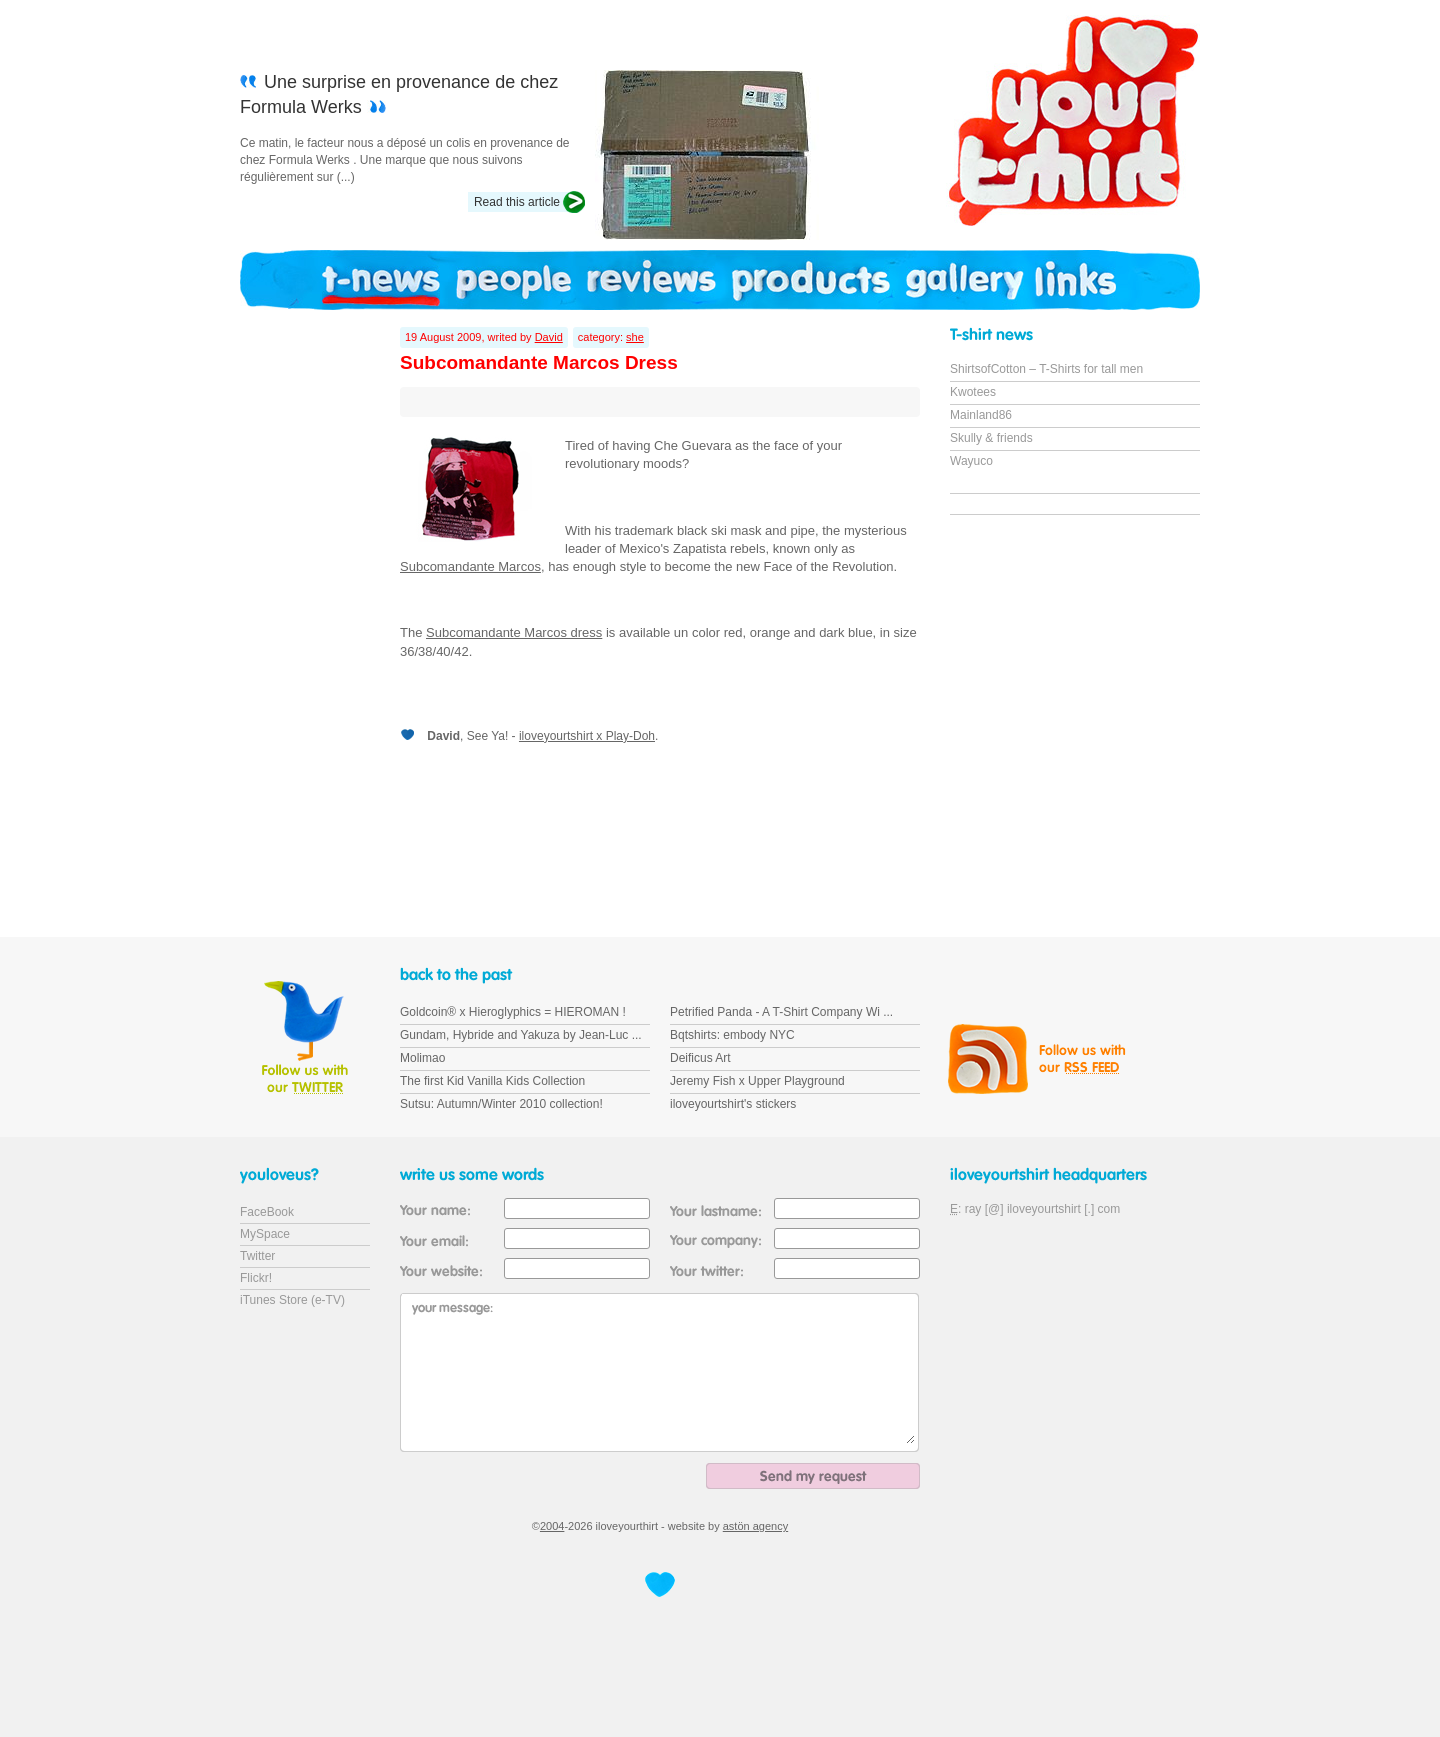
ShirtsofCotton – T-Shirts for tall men (1046, 369)
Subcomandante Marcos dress (514, 632)
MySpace (265, 1234)
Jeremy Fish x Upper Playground (757, 1081)
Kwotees (973, 392)
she (635, 337)
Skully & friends (991, 438)
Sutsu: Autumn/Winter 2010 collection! (501, 1104)
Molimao (422, 1058)
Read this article (517, 202)
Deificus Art (700, 1058)
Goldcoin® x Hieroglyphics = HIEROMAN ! (513, 1012)
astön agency (755, 1526)
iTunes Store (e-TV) (292, 1300)
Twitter (257, 1256)
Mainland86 (981, 415)
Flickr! (256, 1278)
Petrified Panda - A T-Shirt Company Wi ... (781, 1012)
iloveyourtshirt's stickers (733, 1104)
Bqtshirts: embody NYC (732, 1035)
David (549, 337)
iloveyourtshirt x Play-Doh (587, 736)
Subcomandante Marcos (470, 566)
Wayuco (971, 461)
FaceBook (267, 1212)
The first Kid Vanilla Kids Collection (492, 1081)
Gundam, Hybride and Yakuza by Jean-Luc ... (521, 1035)
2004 (552, 1526)
